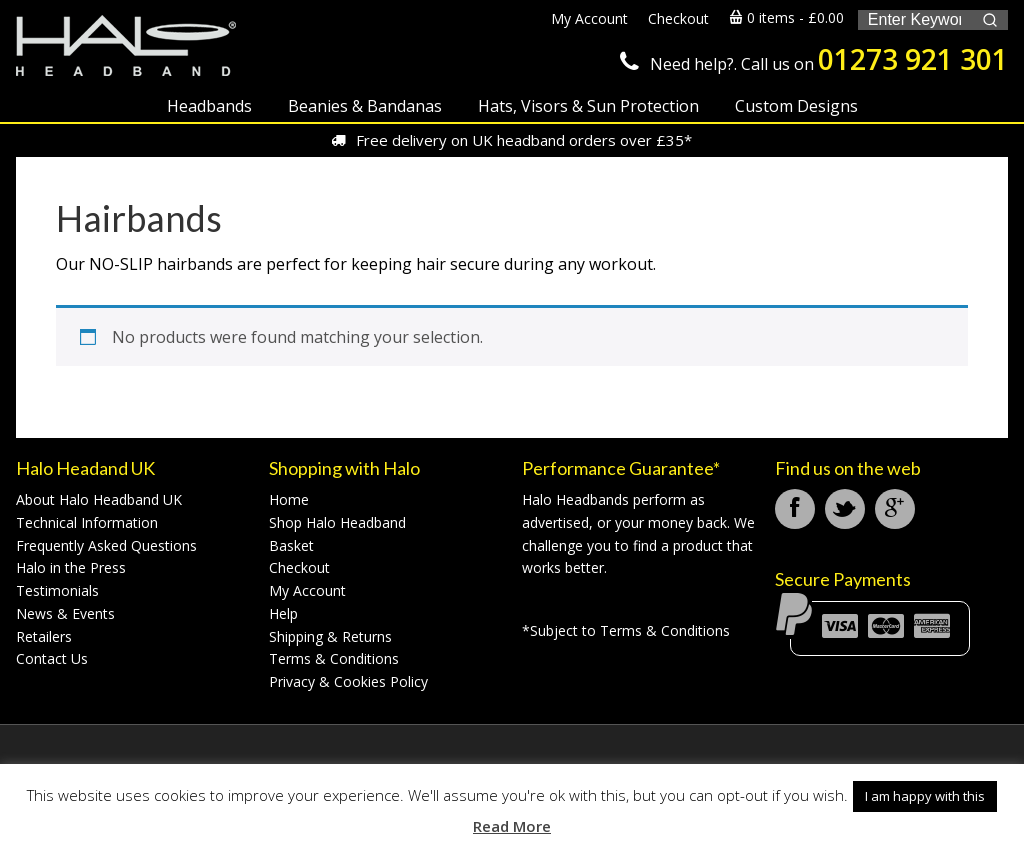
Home (289, 499)
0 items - (786, 17)
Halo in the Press (71, 567)
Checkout (299, 567)
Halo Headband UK (126, 47)
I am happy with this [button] (925, 796)
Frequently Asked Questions (106, 545)
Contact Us (52, 658)
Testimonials (57, 590)
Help (283, 613)
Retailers (44, 636)
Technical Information (87, 522)
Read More (512, 826)
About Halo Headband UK (99, 499)
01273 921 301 (913, 59)
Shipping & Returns (330, 636)
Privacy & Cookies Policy (348, 681)
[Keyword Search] (914, 20)
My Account (307, 590)
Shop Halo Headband (337, 522)
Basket (291, 545)
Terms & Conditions (334, 658)
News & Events (65, 613)
